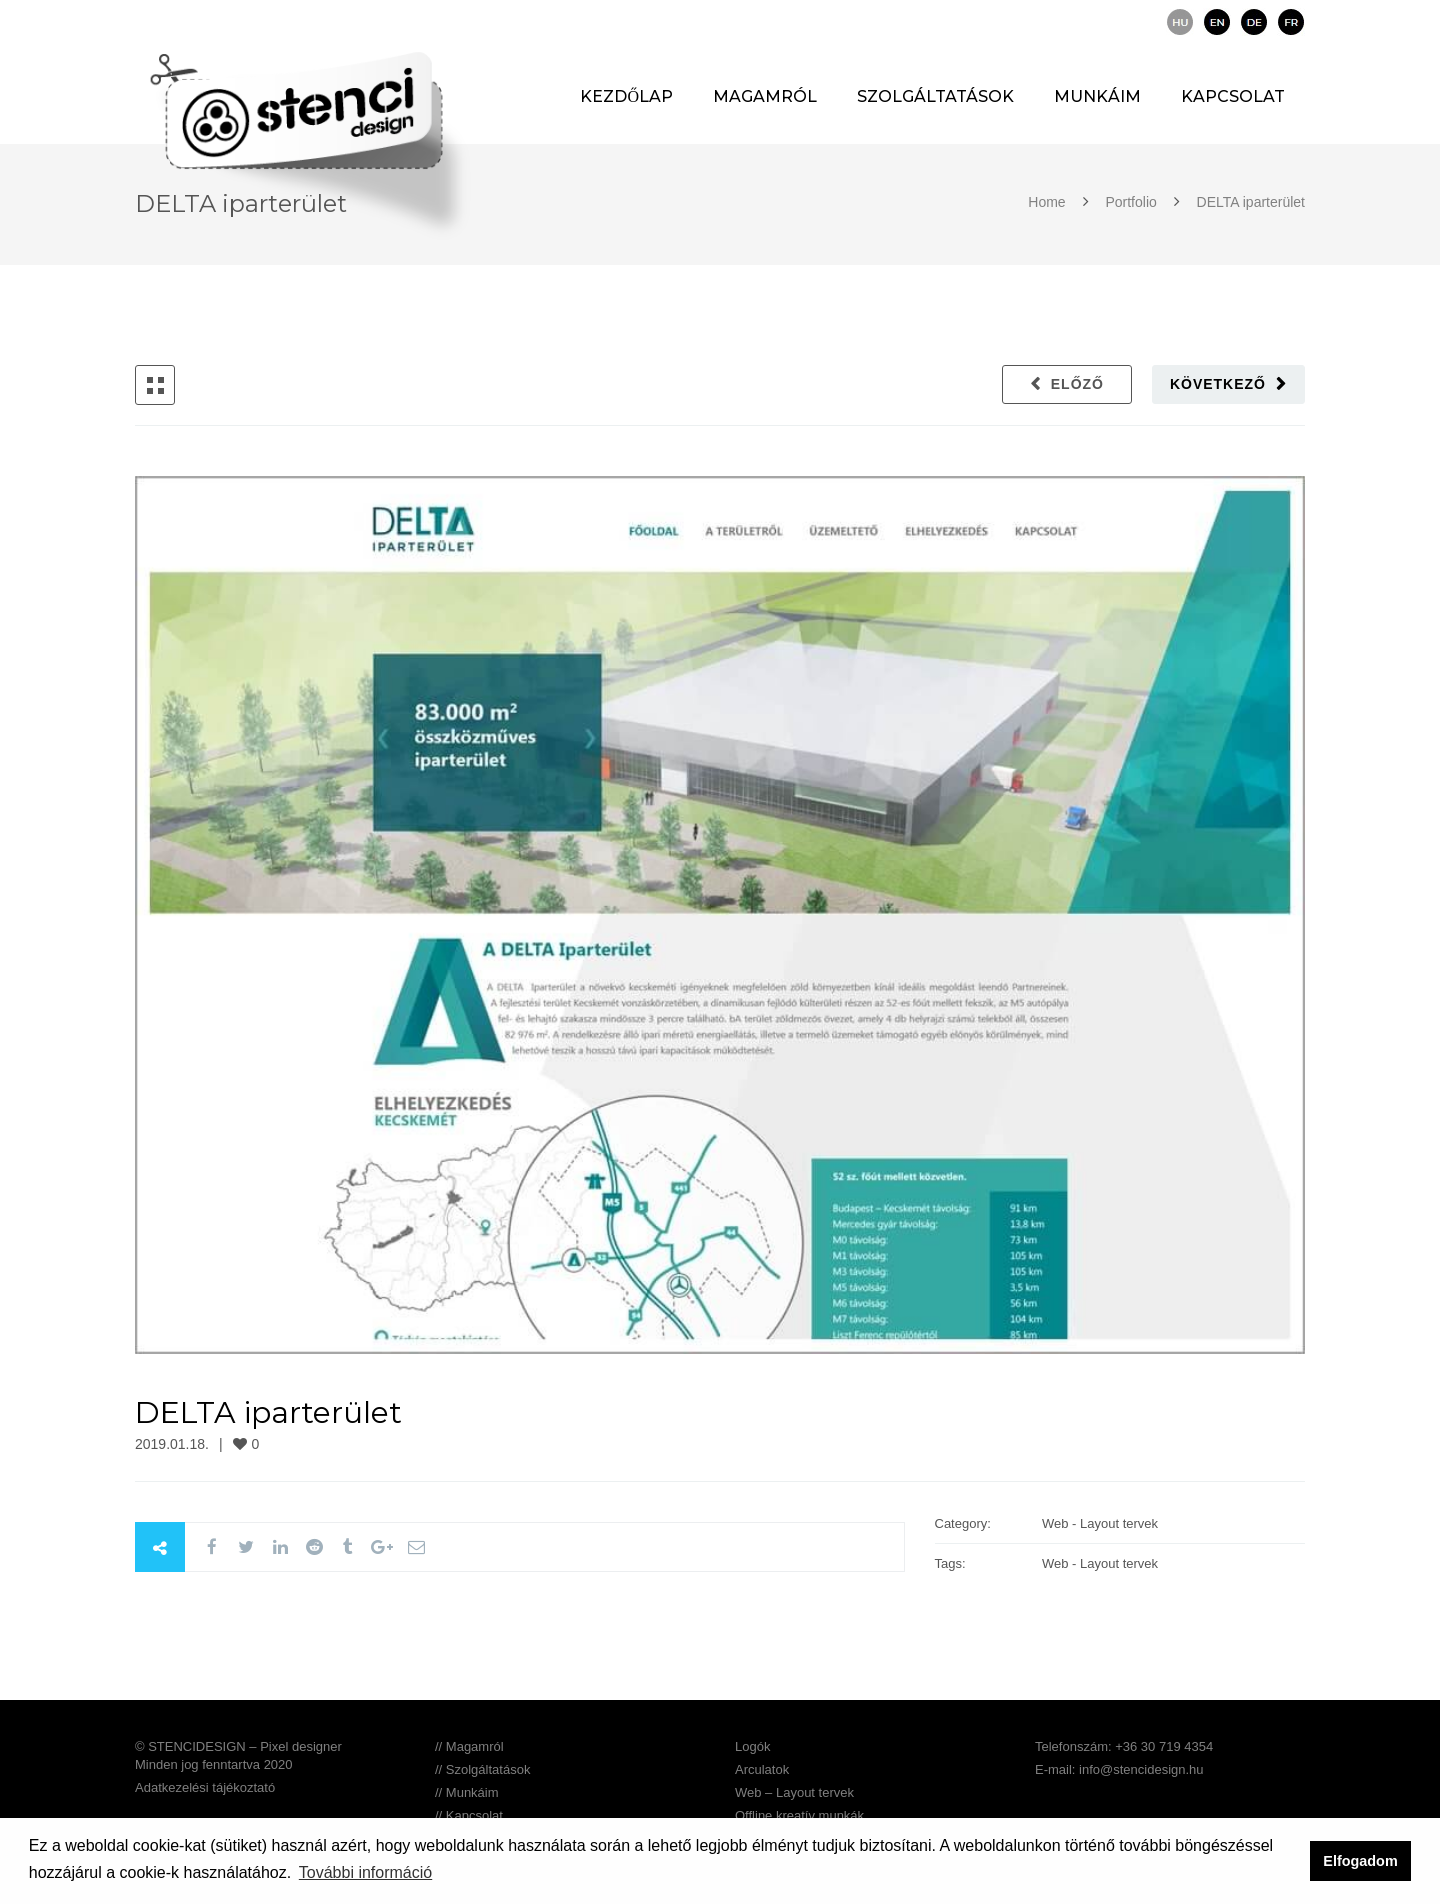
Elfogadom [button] (1360, 1861)
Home (1048, 202)
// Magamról (469, 1746)
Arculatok (762, 1769)
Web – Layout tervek (794, 1792)
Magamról (765, 96)
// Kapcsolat (469, 1815)
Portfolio (1131, 202)
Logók (752, 1746)
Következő (1218, 384)
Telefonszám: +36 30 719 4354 (1124, 1746)
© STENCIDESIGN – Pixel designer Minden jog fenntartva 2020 (238, 1755)
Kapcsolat (1233, 96)
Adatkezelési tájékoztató (205, 1787)
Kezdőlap (626, 96)
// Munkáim (467, 1792)
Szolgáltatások (935, 96)
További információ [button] (365, 1872)
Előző (1077, 384)
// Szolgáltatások (482, 1769)
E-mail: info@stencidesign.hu (1119, 1769)
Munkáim (1097, 96)
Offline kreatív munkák (799, 1815)
